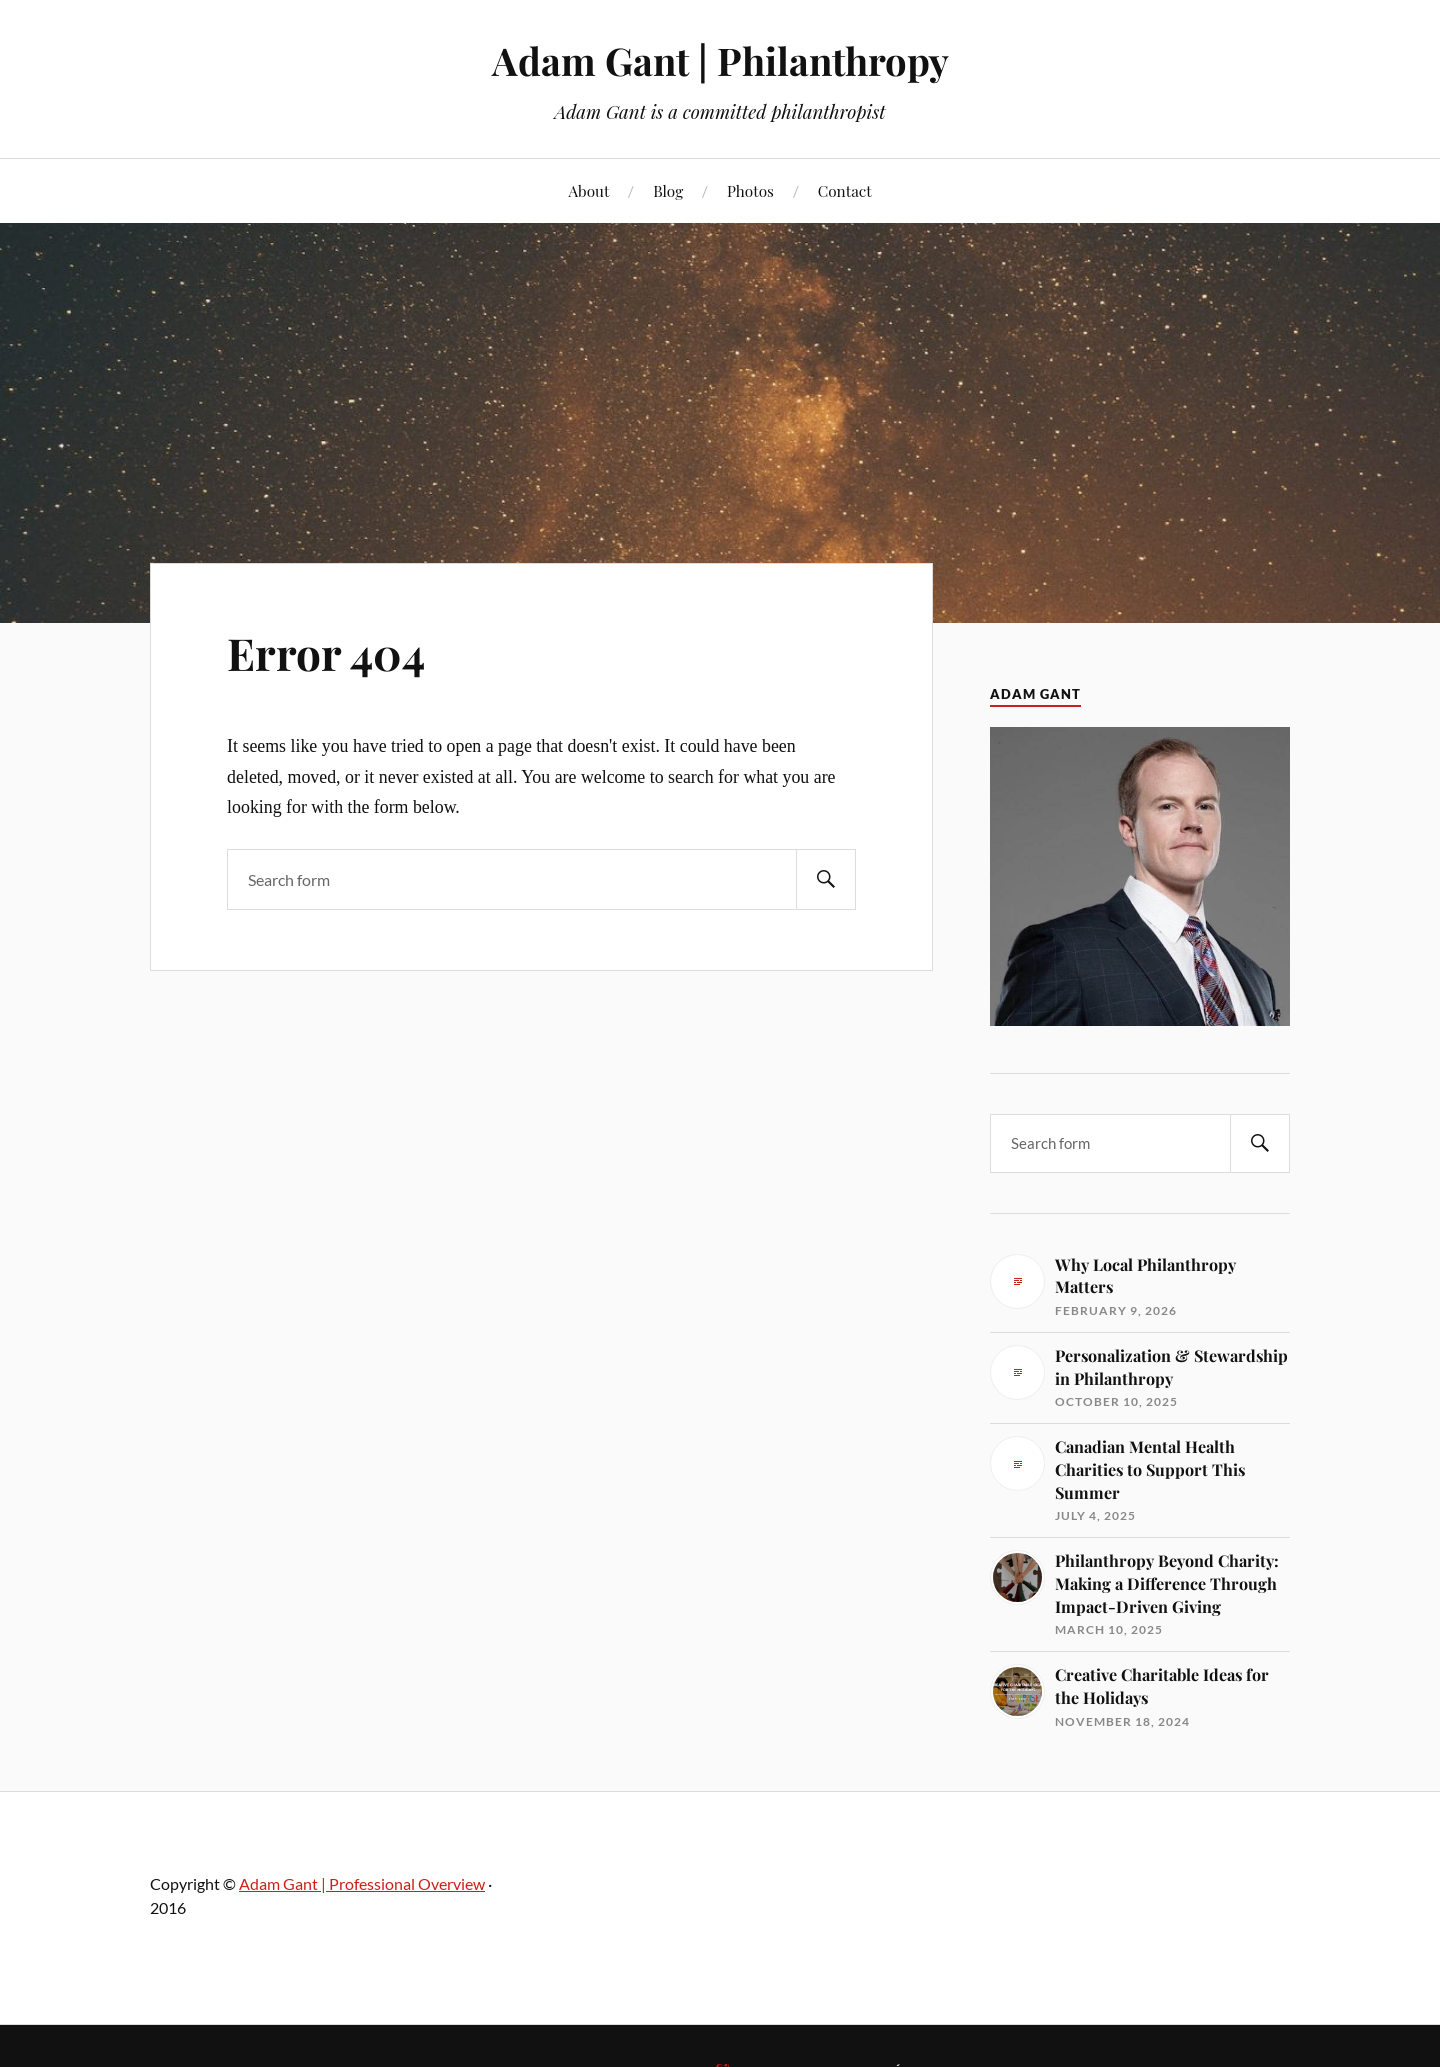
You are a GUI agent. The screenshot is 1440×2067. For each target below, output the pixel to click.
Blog (668, 190)
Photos (750, 190)
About (588, 190)
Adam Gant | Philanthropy (720, 60)
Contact (845, 190)
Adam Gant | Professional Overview (362, 1883)
